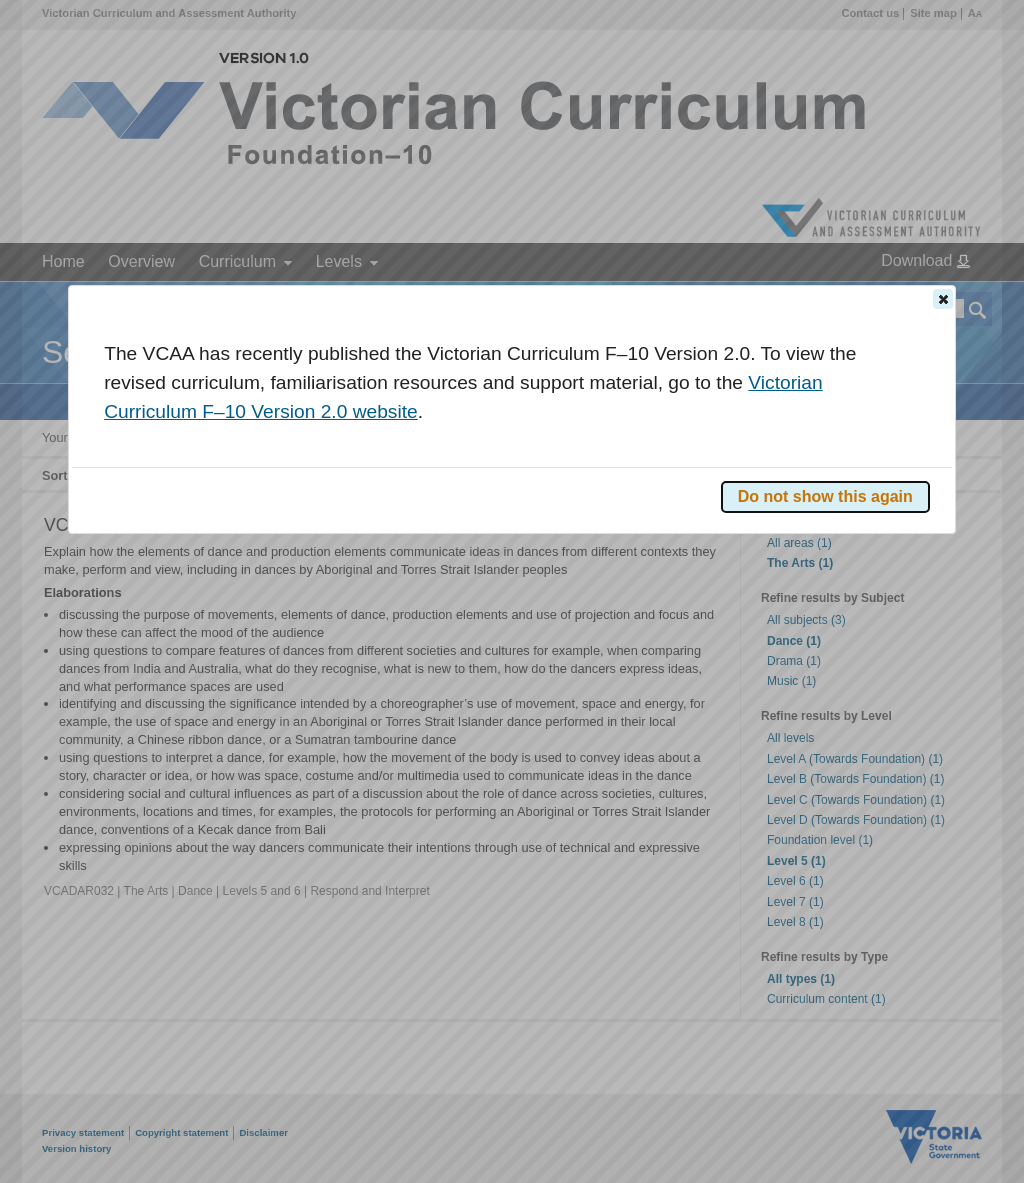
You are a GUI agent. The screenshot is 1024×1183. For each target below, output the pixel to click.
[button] (943, 299)
